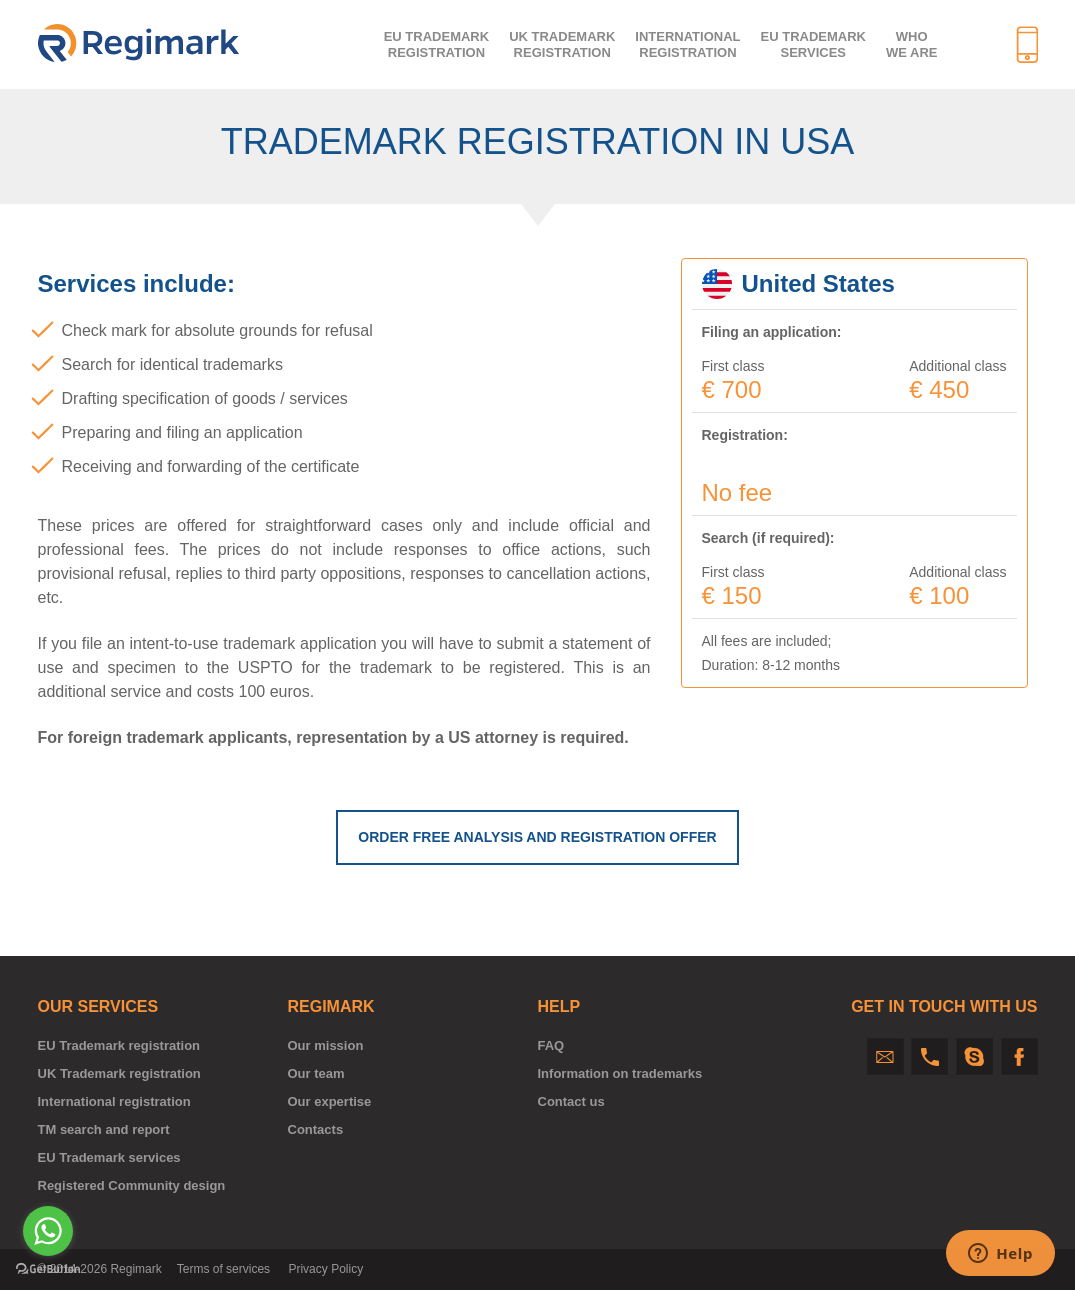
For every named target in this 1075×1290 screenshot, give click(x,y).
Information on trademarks (620, 1073)
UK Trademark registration (119, 1073)
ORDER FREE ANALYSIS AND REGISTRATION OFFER (537, 837)
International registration (114, 1101)
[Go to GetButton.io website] (48, 1269)
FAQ (551, 1045)
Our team (316, 1073)
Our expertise (330, 1101)
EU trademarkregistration (436, 44)
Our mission (326, 1045)
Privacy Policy (325, 1269)
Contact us (571, 1101)
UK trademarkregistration (562, 44)
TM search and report (104, 1129)
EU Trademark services (813, 44)
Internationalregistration (687, 44)
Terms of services (223, 1269)
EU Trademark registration (119, 1045)
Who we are (912, 44)
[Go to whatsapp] (48, 1231)
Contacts (316, 1129)
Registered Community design (132, 1185)
